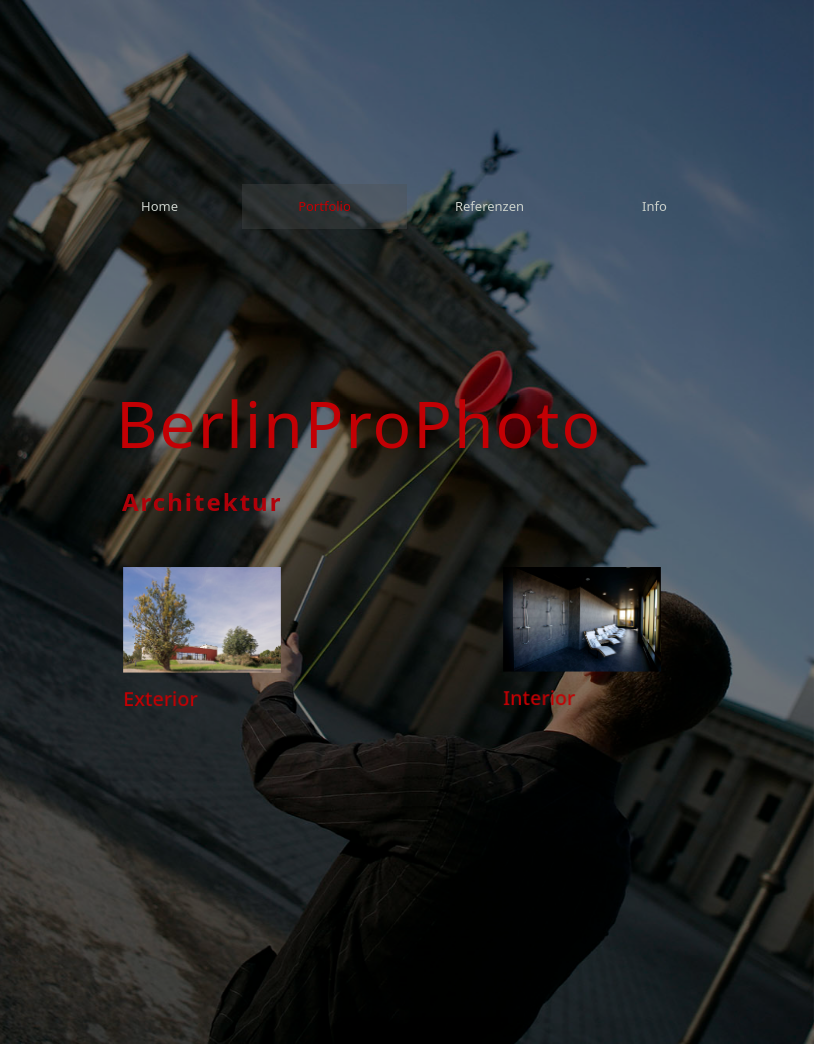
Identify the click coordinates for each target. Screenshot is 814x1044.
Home (159, 206)
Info (654, 206)
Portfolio (324, 206)
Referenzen (489, 206)
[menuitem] (159, 206)
